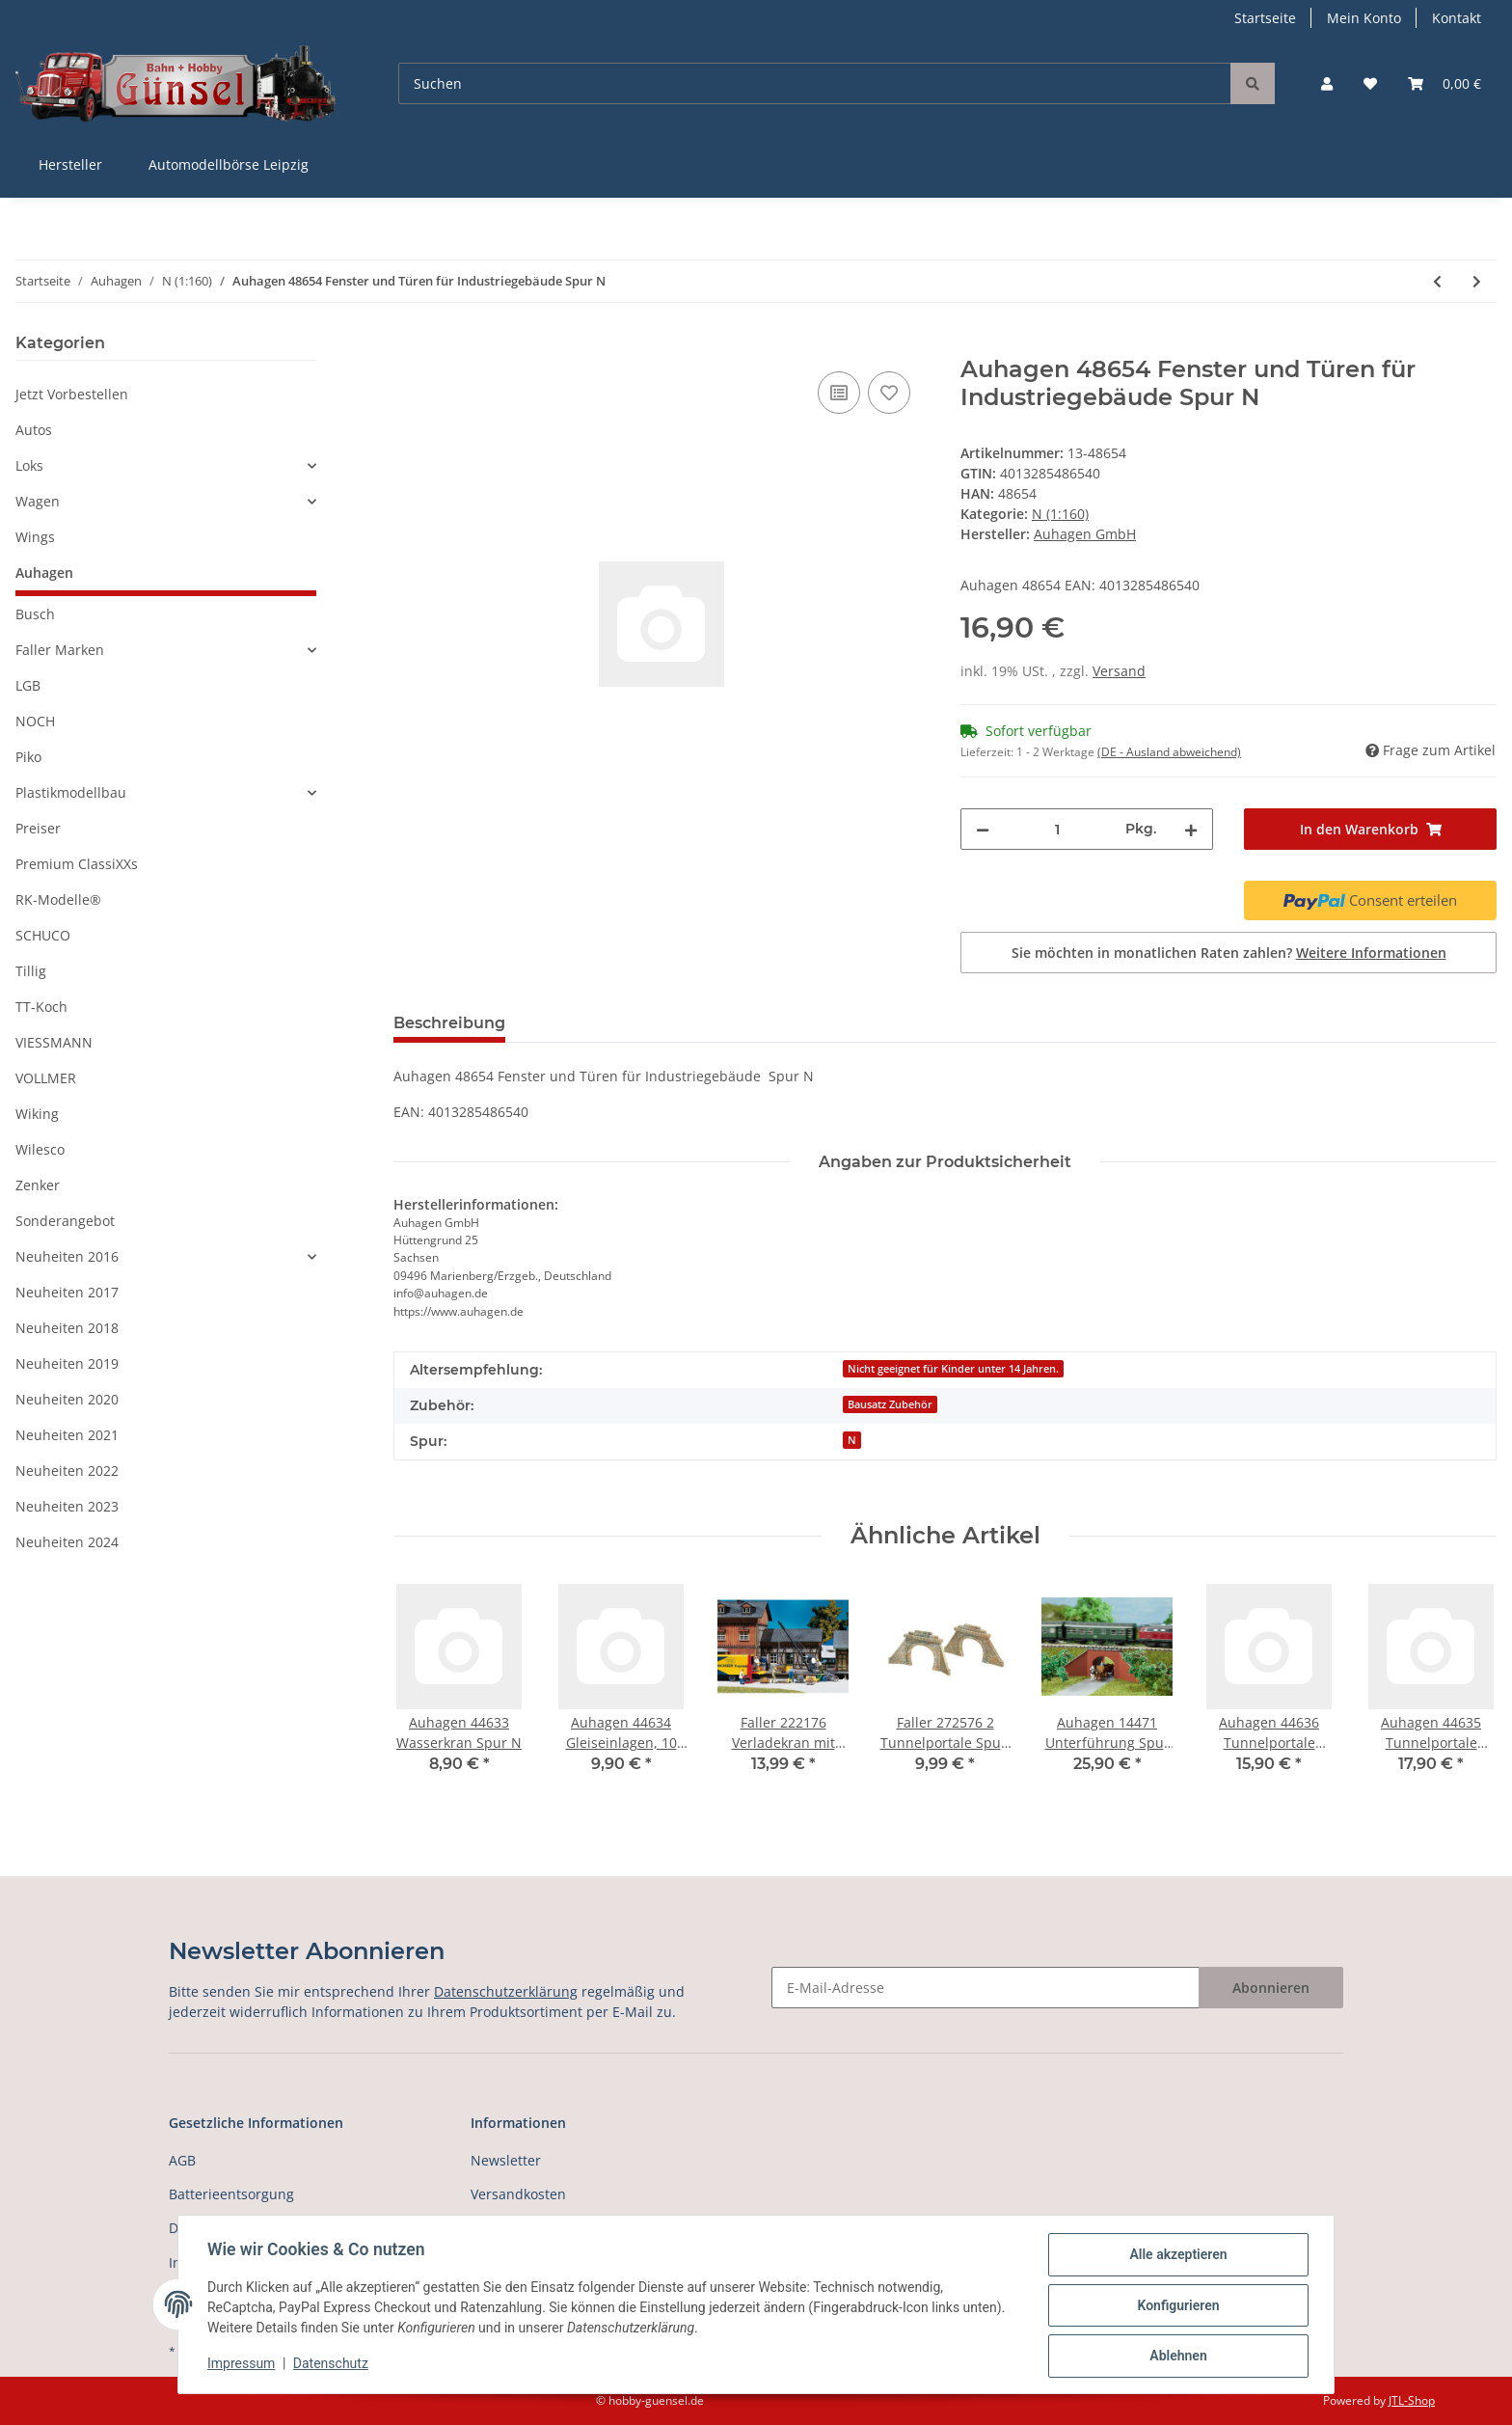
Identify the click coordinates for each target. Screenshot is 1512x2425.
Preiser (38, 828)
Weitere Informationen (1371, 952)
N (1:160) (1060, 513)
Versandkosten (518, 2194)
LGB (27, 685)
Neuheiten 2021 (67, 1435)
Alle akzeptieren (1176, 2256)
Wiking (37, 1113)
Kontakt (1456, 18)
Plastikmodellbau (70, 792)
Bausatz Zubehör (890, 1404)
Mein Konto (1364, 18)
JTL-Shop (1412, 2400)
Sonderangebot (65, 1221)
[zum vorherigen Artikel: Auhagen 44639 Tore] (1437, 281)
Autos (33, 430)
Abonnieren (1271, 1987)
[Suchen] (814, 83)
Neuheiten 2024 (67, 1542)
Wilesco (40, 1149)
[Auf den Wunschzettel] (889, 392)
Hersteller (70, 164)
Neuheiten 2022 (67, 1470)
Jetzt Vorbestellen (71, 394)
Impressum (243, 2365)
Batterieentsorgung (231, 2194)
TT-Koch (41, 1006)
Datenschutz (332, 2365)
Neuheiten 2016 (67, 1256)
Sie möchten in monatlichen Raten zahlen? (1229, 952)
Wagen (37, 501)
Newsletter (506, 2160)
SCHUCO (42, 935)
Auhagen (44, 572)
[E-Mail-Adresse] (985, 1987)
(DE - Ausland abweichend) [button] (1169, 752)
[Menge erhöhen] (1191, 829)
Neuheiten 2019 (67, 1363)
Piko (28, 757)
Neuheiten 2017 (67, 1292)
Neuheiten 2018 (67, 1328)
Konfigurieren (1176, 2306)
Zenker (37, 1185)
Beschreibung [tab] (449, 1023)
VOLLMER (45, 1078)
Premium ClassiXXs (76, 864)
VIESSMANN (54, 1042)
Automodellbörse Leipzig (228, 164)
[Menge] (1057, 829)
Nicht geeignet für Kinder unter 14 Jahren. (953, 1369)
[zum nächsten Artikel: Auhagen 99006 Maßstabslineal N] (1477, 281)
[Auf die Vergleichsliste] (839, 392)
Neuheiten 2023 (67, 1506)
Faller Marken (59, 649)
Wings (35, 537)
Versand (1119, 671)
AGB (182, 2160)
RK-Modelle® (58, 899)
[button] (1327, 83)
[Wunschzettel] (1370, 83)
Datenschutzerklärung (506, 1991)
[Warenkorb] (1444, 83)
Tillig (30, 971)
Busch (35, 614)
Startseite (1265, 18)
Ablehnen (1176, 2356)
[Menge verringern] (982, 829)
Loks (29, 465)
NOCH (35, 721)
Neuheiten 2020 (67, 1399)
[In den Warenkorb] (408, 345)
